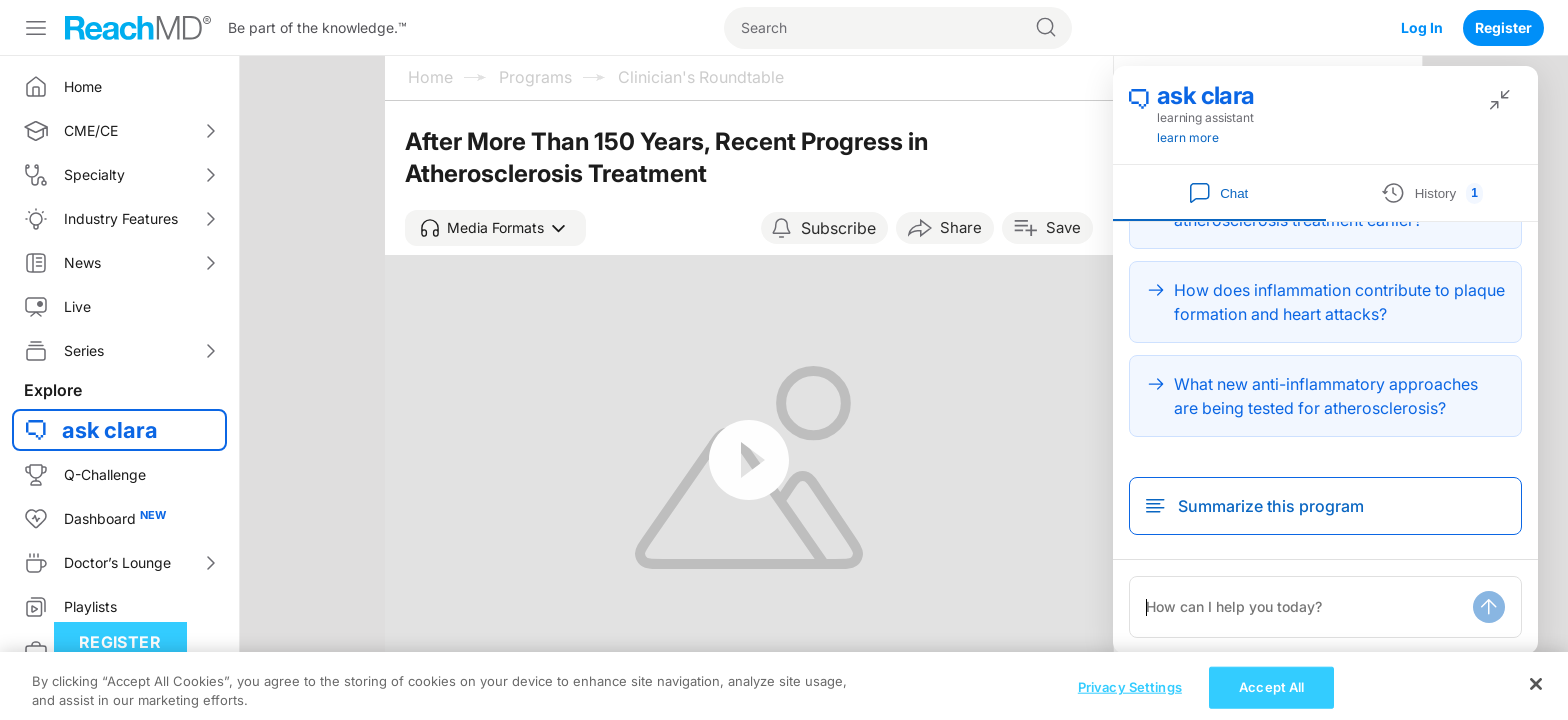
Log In (1422, 27)
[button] (495, 228)
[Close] (1536, 698)
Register (1503, 27)
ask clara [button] (110, 430)
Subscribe (838, 228)
